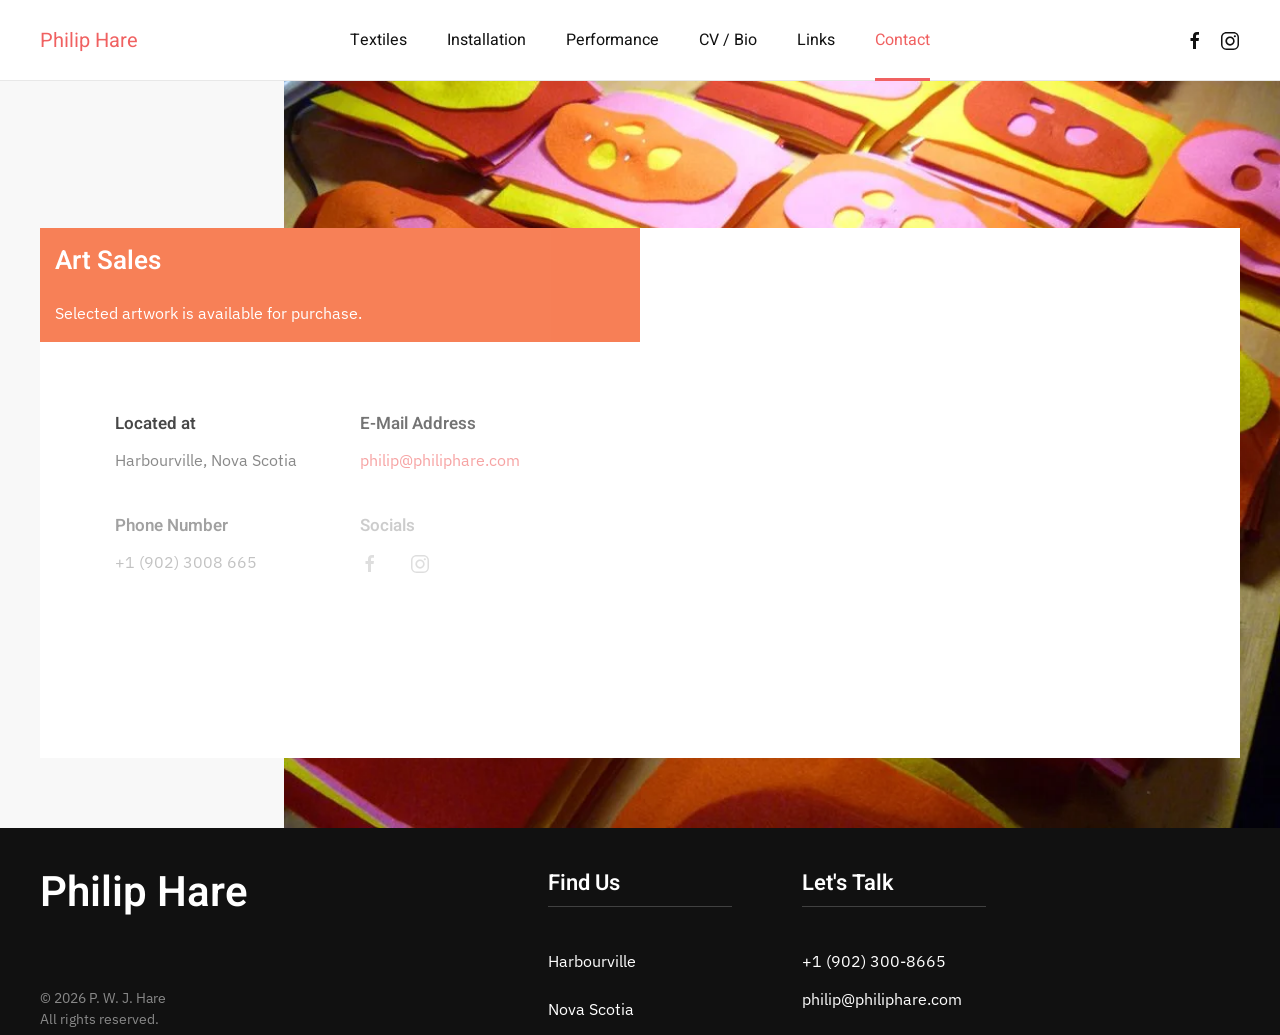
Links (816, 40)
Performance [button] (612, 40)
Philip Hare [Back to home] (89, 40)
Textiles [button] (378, 40)
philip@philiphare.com (440, 460)
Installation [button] (486, 40)
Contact (902, 40)
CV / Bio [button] (728, 40)
